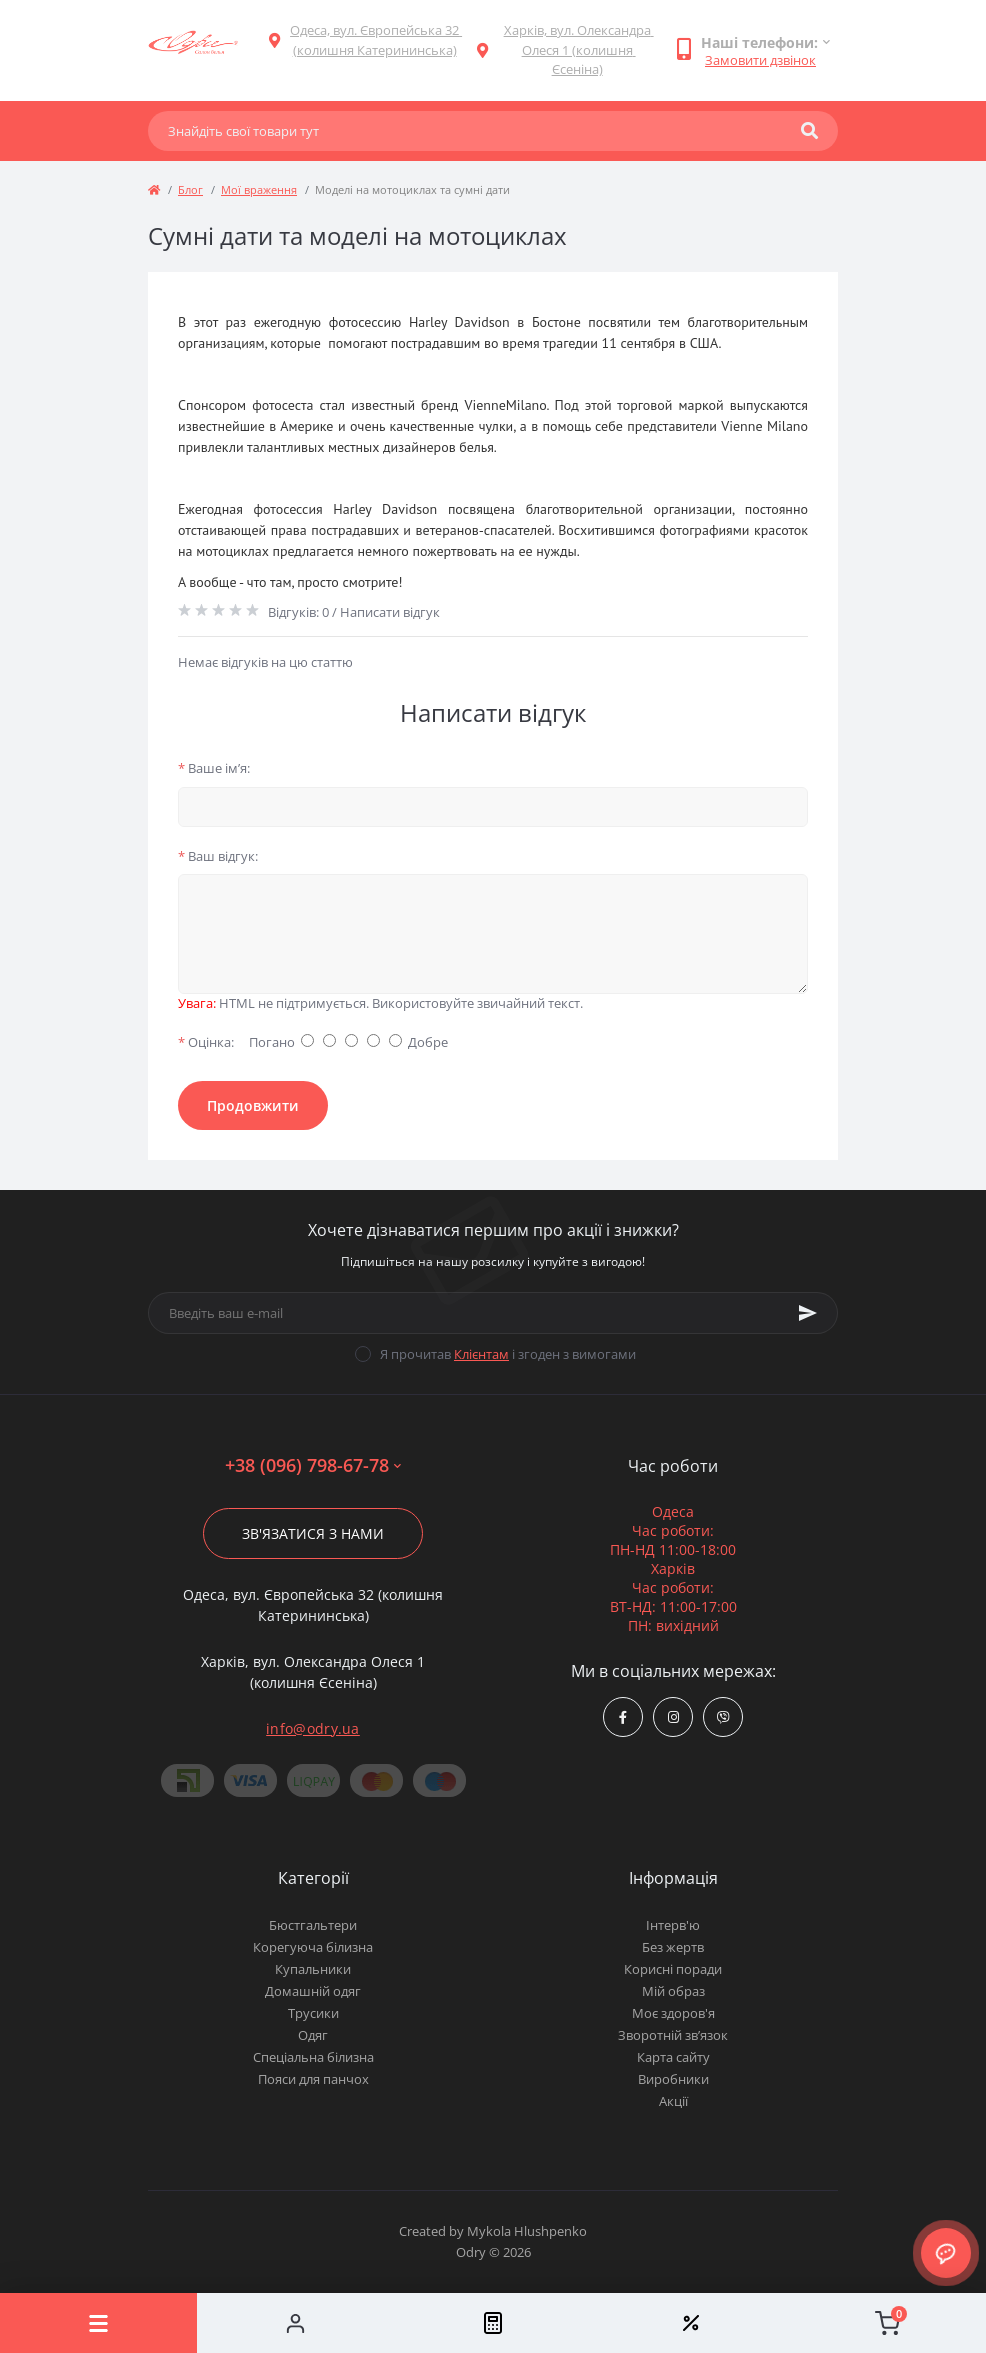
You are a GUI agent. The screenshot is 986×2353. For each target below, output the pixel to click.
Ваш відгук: (218, 856)
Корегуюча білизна (313, 1947)
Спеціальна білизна (313, 2057)
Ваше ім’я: (214, 768)
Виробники (673, 2079)
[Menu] (98, 2323)
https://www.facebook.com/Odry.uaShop (623, 1717)
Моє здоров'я (673, 2013)
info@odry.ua (313, 1728)
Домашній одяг (313, 1991)
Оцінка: (206, 1042)
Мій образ (673, 1991)
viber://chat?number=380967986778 (723, 1717)
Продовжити (253, 1105)
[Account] (295, 2323)
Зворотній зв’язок (673, 2035)
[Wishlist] (690, 2323)
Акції (673, 2101)
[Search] (809, 131)
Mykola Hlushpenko (527, 2231)
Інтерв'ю (673, 1925)
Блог (190, 189)
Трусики (313, 2013)
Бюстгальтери (313, 1925)
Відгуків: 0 (298, 612)
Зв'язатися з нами (313, 1533)
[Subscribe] (808, 1313)
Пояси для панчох (313, 2079)
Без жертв (673, 1947)
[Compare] (492, 2323)
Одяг (313, 2035)
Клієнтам (481, 1354)
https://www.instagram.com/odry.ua (673, 1717)
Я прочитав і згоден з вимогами (508, 1354)
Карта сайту (673, 2057)
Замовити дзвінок (760, 60)
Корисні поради (673, 1969)
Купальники (313, 1969)
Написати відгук (390, 612)
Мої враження (259, 189)
